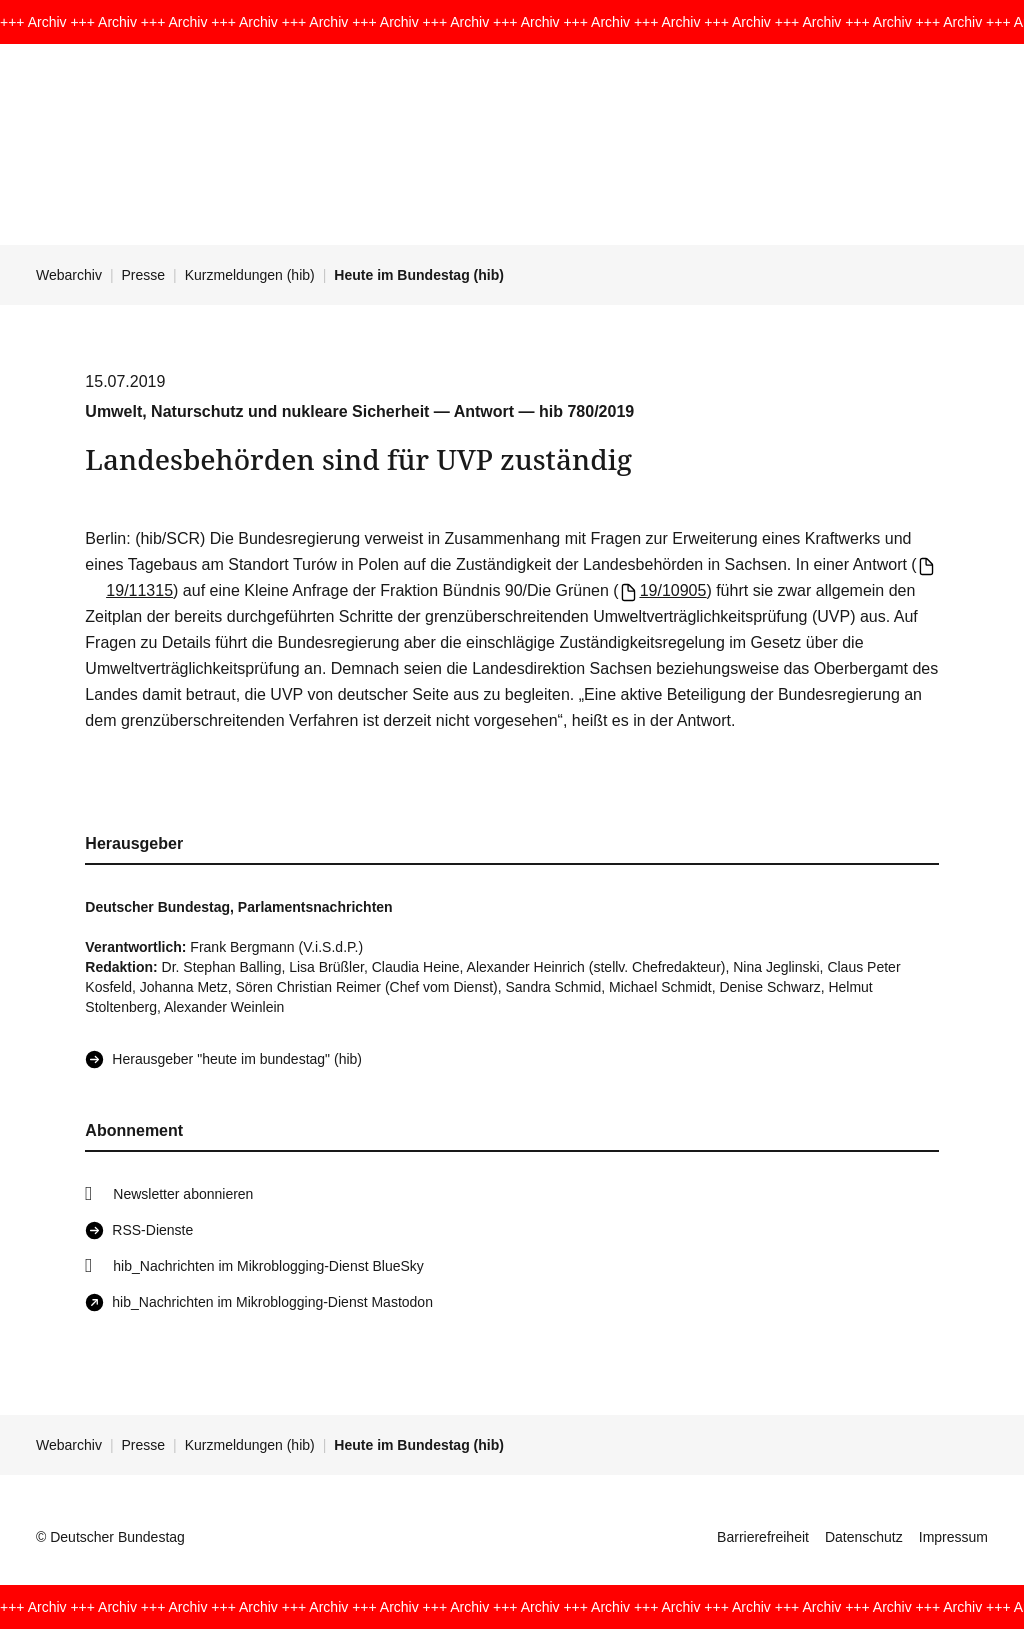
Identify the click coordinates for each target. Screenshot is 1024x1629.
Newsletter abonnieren (183, 1194)
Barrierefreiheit (763, 1537)
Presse (144, 275)
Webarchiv (69, 275)
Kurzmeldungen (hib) (250, 275)
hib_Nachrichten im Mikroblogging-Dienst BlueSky (268, 1266)
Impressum (953, 1537)
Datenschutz (864, 1537)
